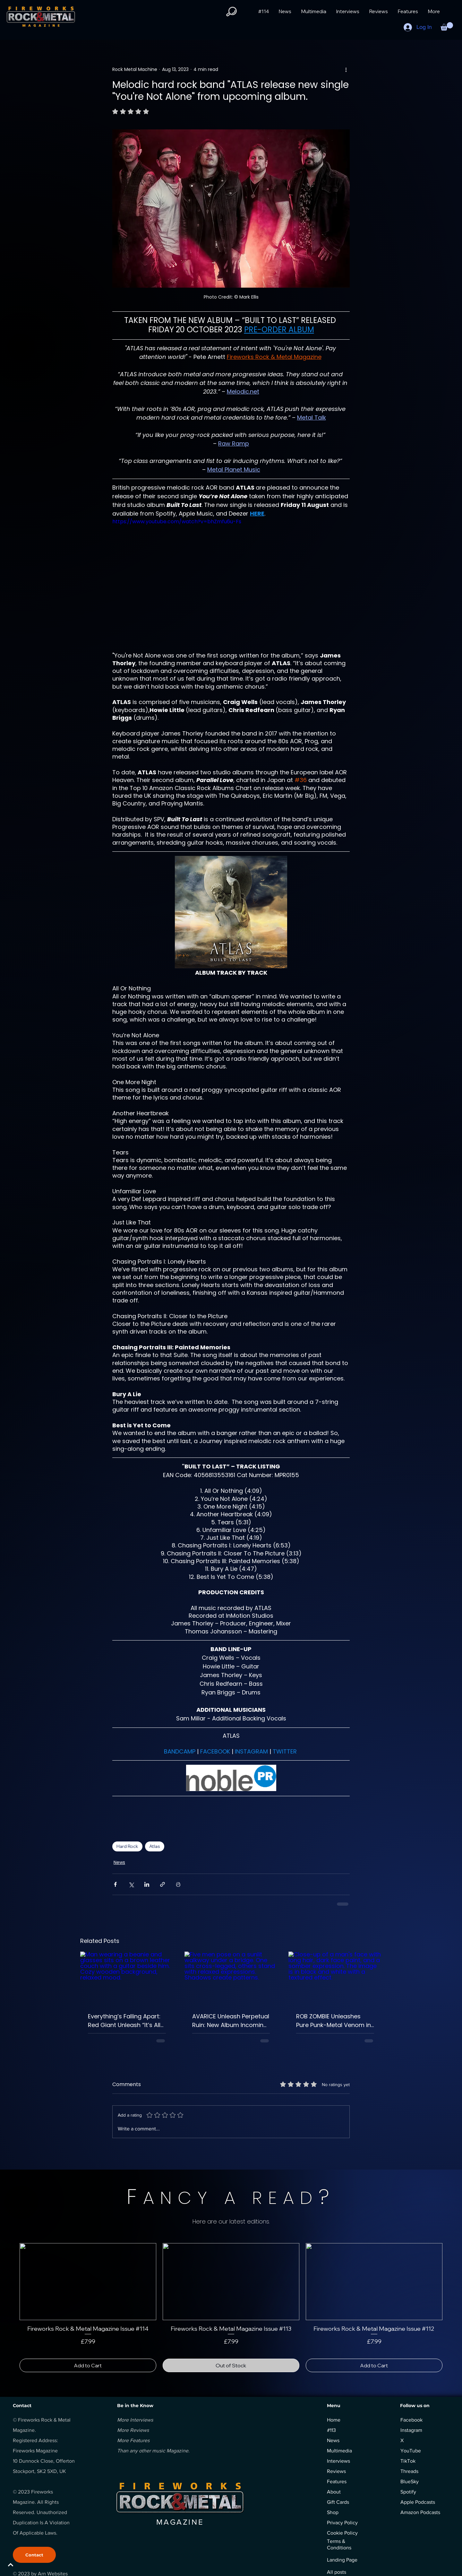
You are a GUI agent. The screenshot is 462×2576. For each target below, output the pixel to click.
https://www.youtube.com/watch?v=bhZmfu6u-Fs (176, 521)
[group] (231, 2307)
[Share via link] (162, 1884)
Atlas (154, 1846)
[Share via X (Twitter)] (131, 1884)
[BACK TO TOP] (27, 2565)
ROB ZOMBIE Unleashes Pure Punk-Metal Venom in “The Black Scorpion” (333, 2020)
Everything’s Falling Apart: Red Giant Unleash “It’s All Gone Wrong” (124, 2020)
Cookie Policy (342, 2533)
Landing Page (342, 2560)
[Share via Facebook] (115, 1884)
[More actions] (346, 69)
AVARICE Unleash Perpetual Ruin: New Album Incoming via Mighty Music (230, 2020)
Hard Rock (127, 1846)
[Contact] (34, 2555)
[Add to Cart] (88, 2365)
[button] (231, 11)
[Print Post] (178, 1884)
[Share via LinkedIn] (147, 1884)
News (119, 1862)
